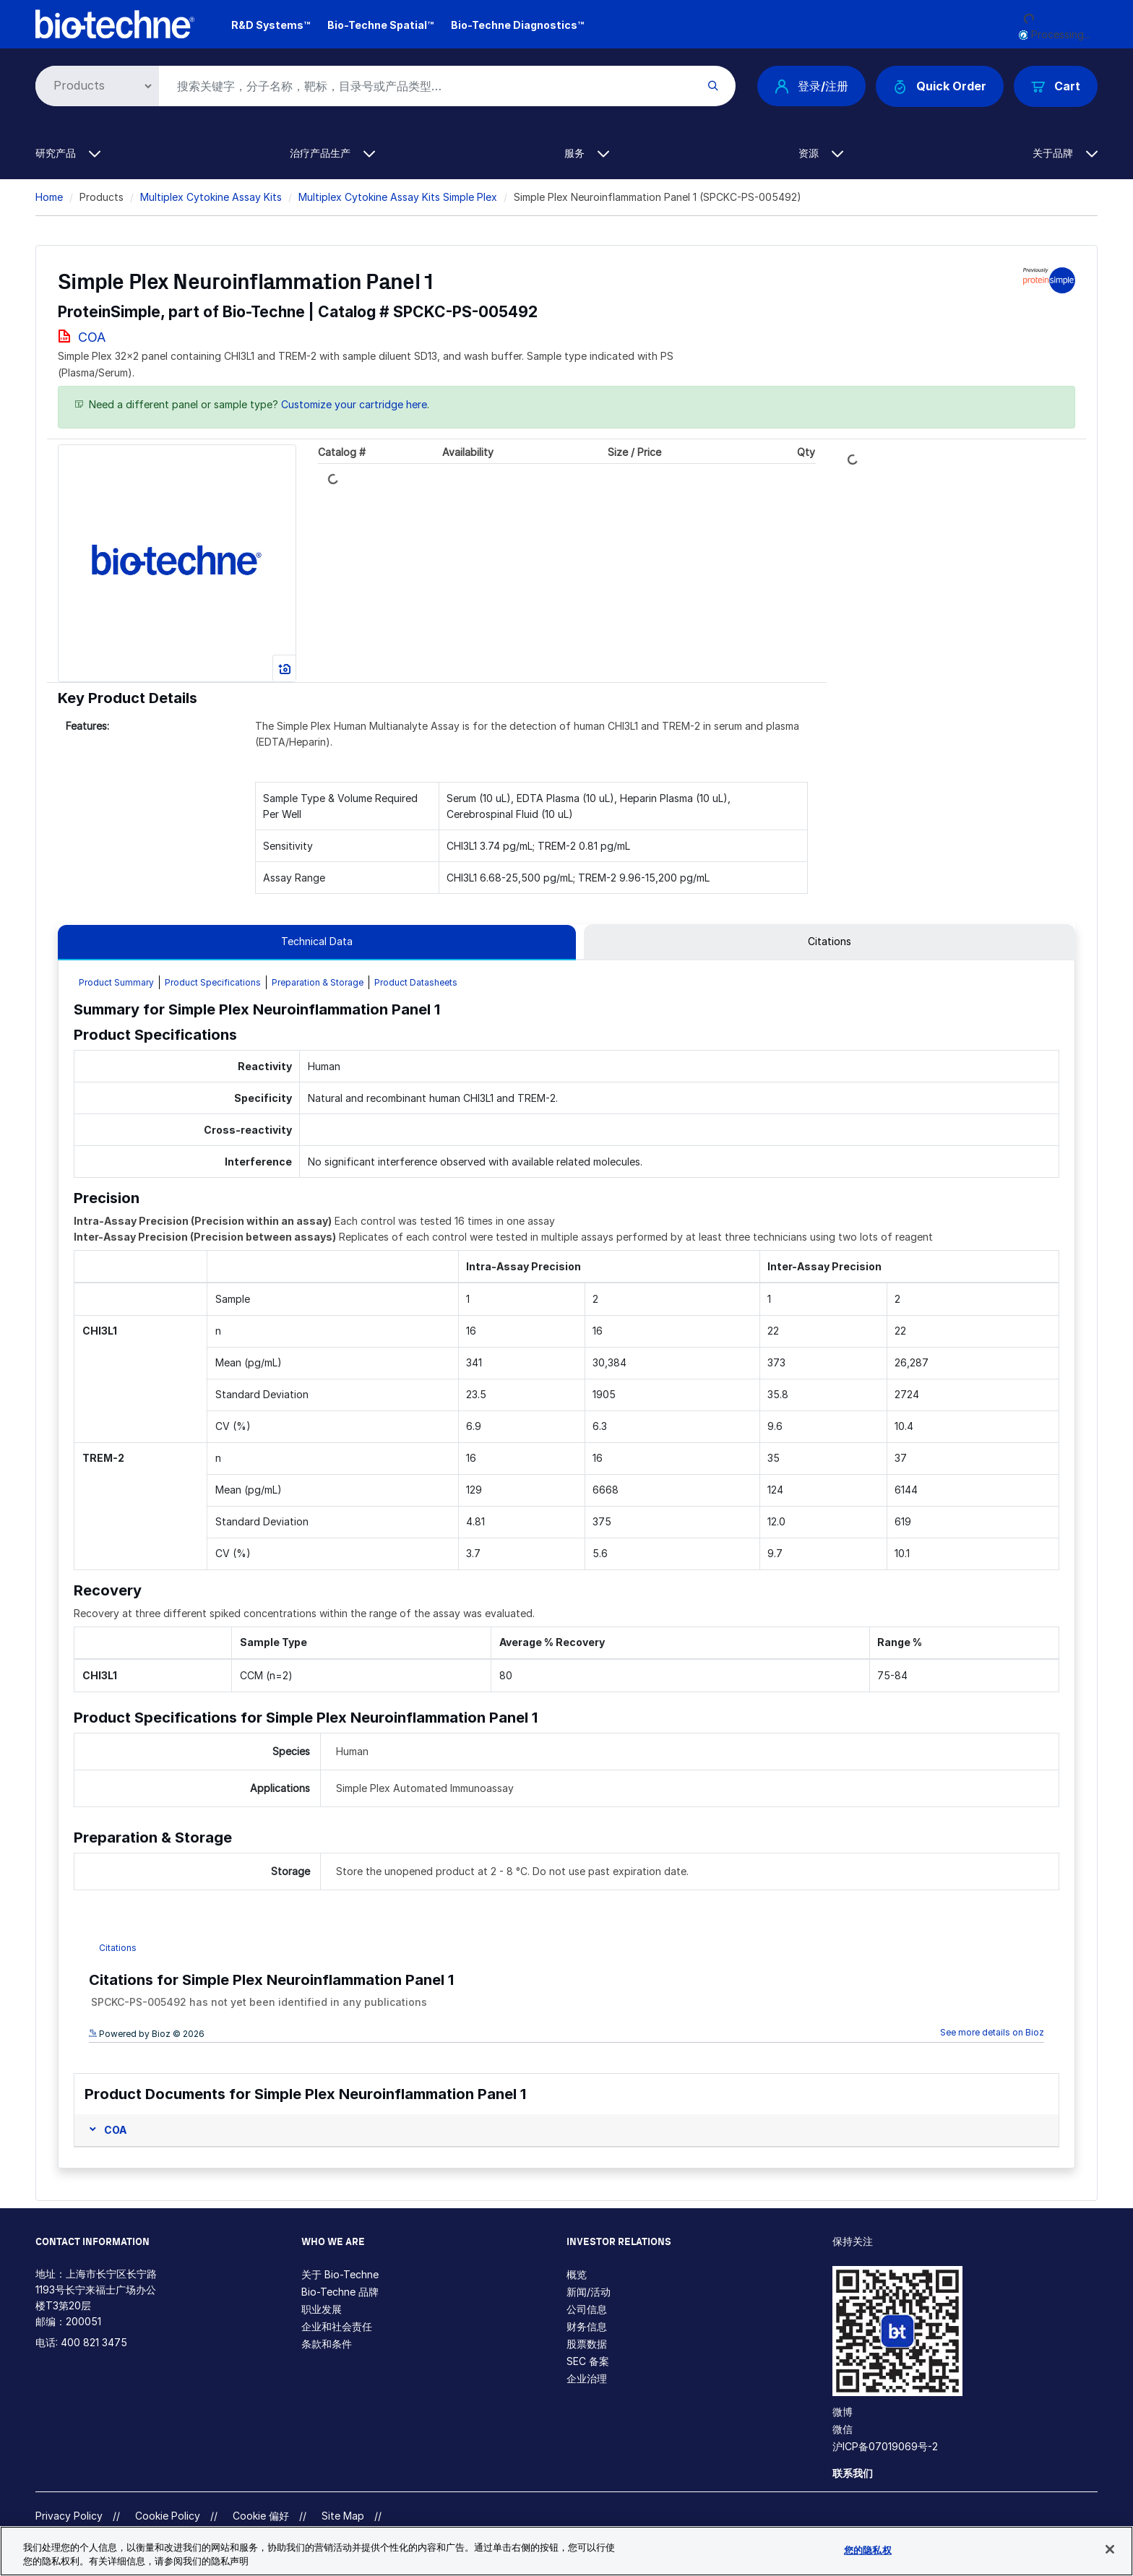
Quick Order (939, 86)
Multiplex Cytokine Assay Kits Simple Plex (397, 197)
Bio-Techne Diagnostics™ (517, 25)
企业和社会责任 (336, 2326)
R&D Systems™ (270, 25)
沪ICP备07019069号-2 (885, 2446)
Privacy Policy (69, 2516)
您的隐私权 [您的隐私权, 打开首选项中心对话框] (868, 2550)
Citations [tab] (829, 941)
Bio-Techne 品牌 (340, 2292)
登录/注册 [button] (811, 86)
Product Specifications (213, 982)
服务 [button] (586, 153)
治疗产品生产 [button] (332, 153)
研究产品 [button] (67, 153)
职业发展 (321, 2309)
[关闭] (1110, 2549)
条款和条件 (326, 2344)
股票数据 (586, 2344)
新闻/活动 (588, 2292)
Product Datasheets (415, 982)
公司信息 (586, 2309)
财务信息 (586, 2326)
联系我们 (852, 2473)
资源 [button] (820, 153)
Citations (118, 1947)
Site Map (343, 2516)
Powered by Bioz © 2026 (146, 2033)
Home (49, 197)
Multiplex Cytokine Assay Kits (211, 197)
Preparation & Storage (317, 982)
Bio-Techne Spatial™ (380, 25)
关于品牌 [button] (1065, 153)
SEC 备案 (587, 2361)
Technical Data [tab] (317, 941)
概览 (576, 2274)
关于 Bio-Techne (340, 2274)
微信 (842, 2429)
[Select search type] (94, 86)
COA (91, 337)
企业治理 (586, 2378)
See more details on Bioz (992, 2032)
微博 (842, 2411)
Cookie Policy (167, 2516)
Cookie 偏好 (261, 2516)
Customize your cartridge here (354, 404)
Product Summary (116, 982)
